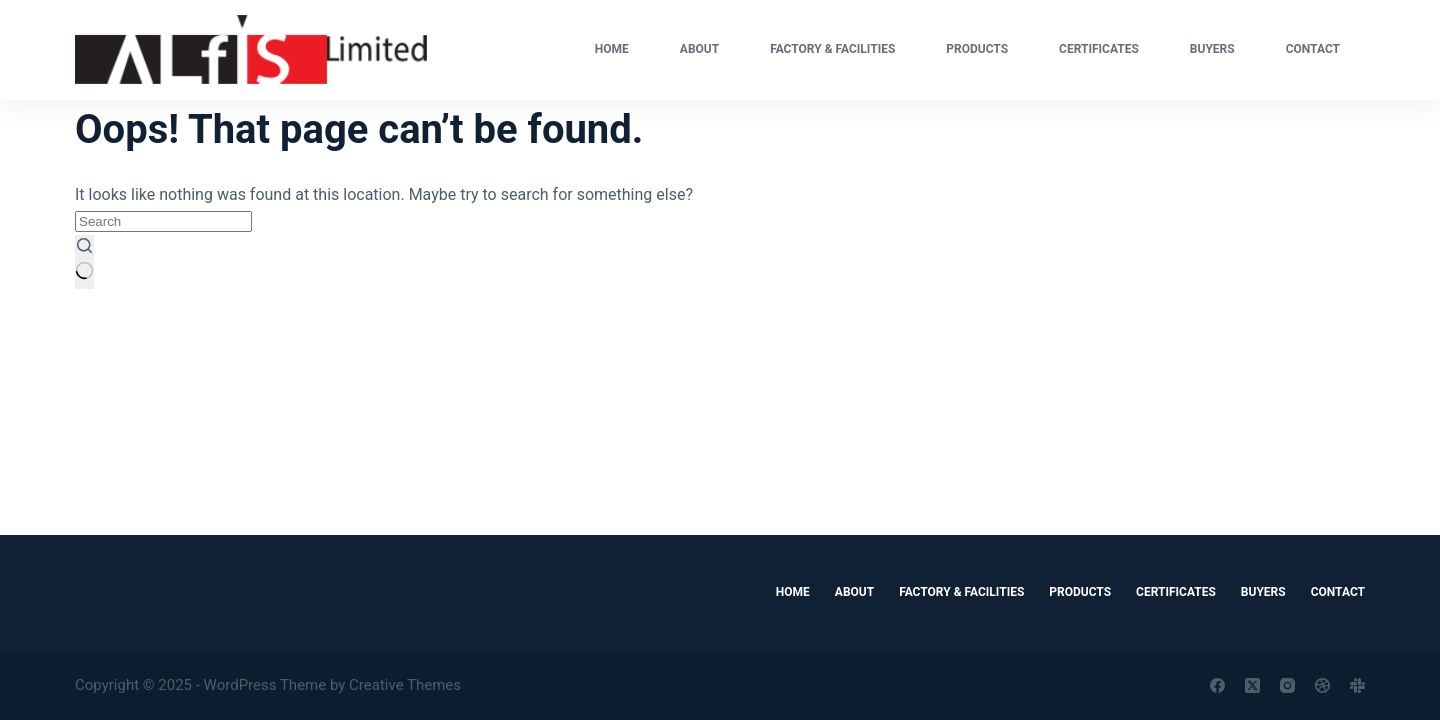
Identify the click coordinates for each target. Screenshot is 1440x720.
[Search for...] (163, 221)
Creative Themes (405, 685)
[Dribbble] (1322, 685)
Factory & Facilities (832, 49)
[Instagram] (1287, 685)
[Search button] (84, 262)
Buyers (1212, 49)
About (699, 49)
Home (612, 49)
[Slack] (1357, 685)
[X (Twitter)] (1252, 685)
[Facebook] (1217, 685)
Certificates (1099, 49)
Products (977, 49)
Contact (1313, 49)
